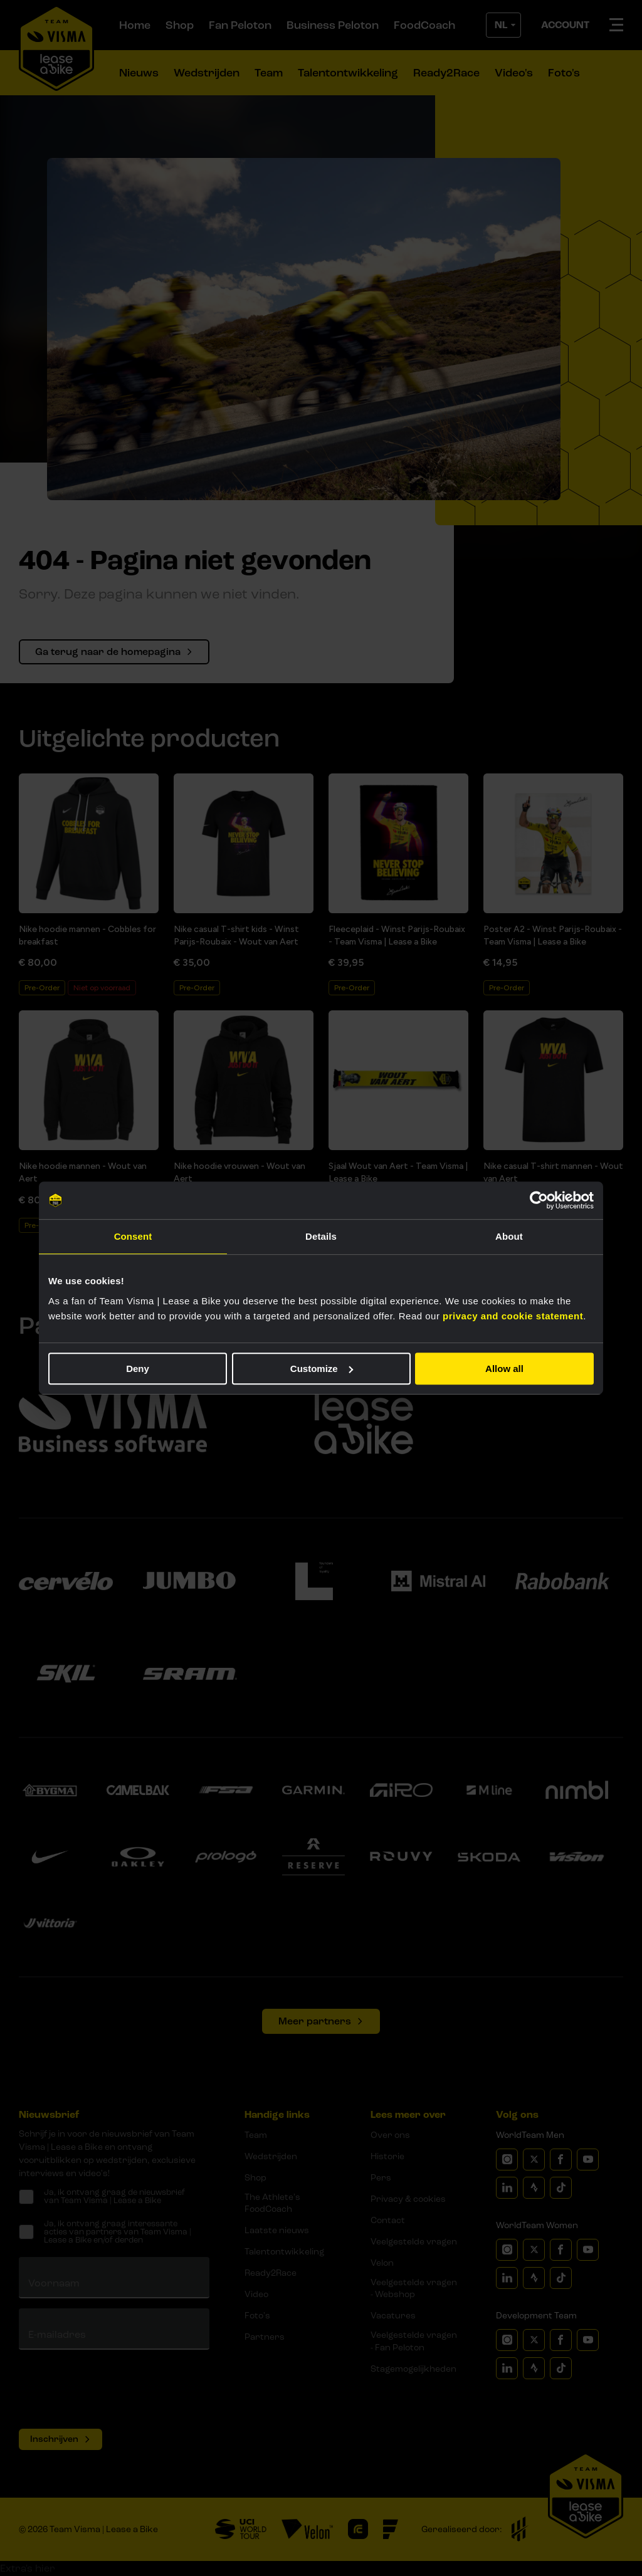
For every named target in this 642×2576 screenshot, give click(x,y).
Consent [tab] (133, 1236)
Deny (137, 1368)
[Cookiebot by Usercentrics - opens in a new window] (539, 1200)
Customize (321, 1368)
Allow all (504, 1368)
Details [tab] (321, 1236)
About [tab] (509, 1236)
